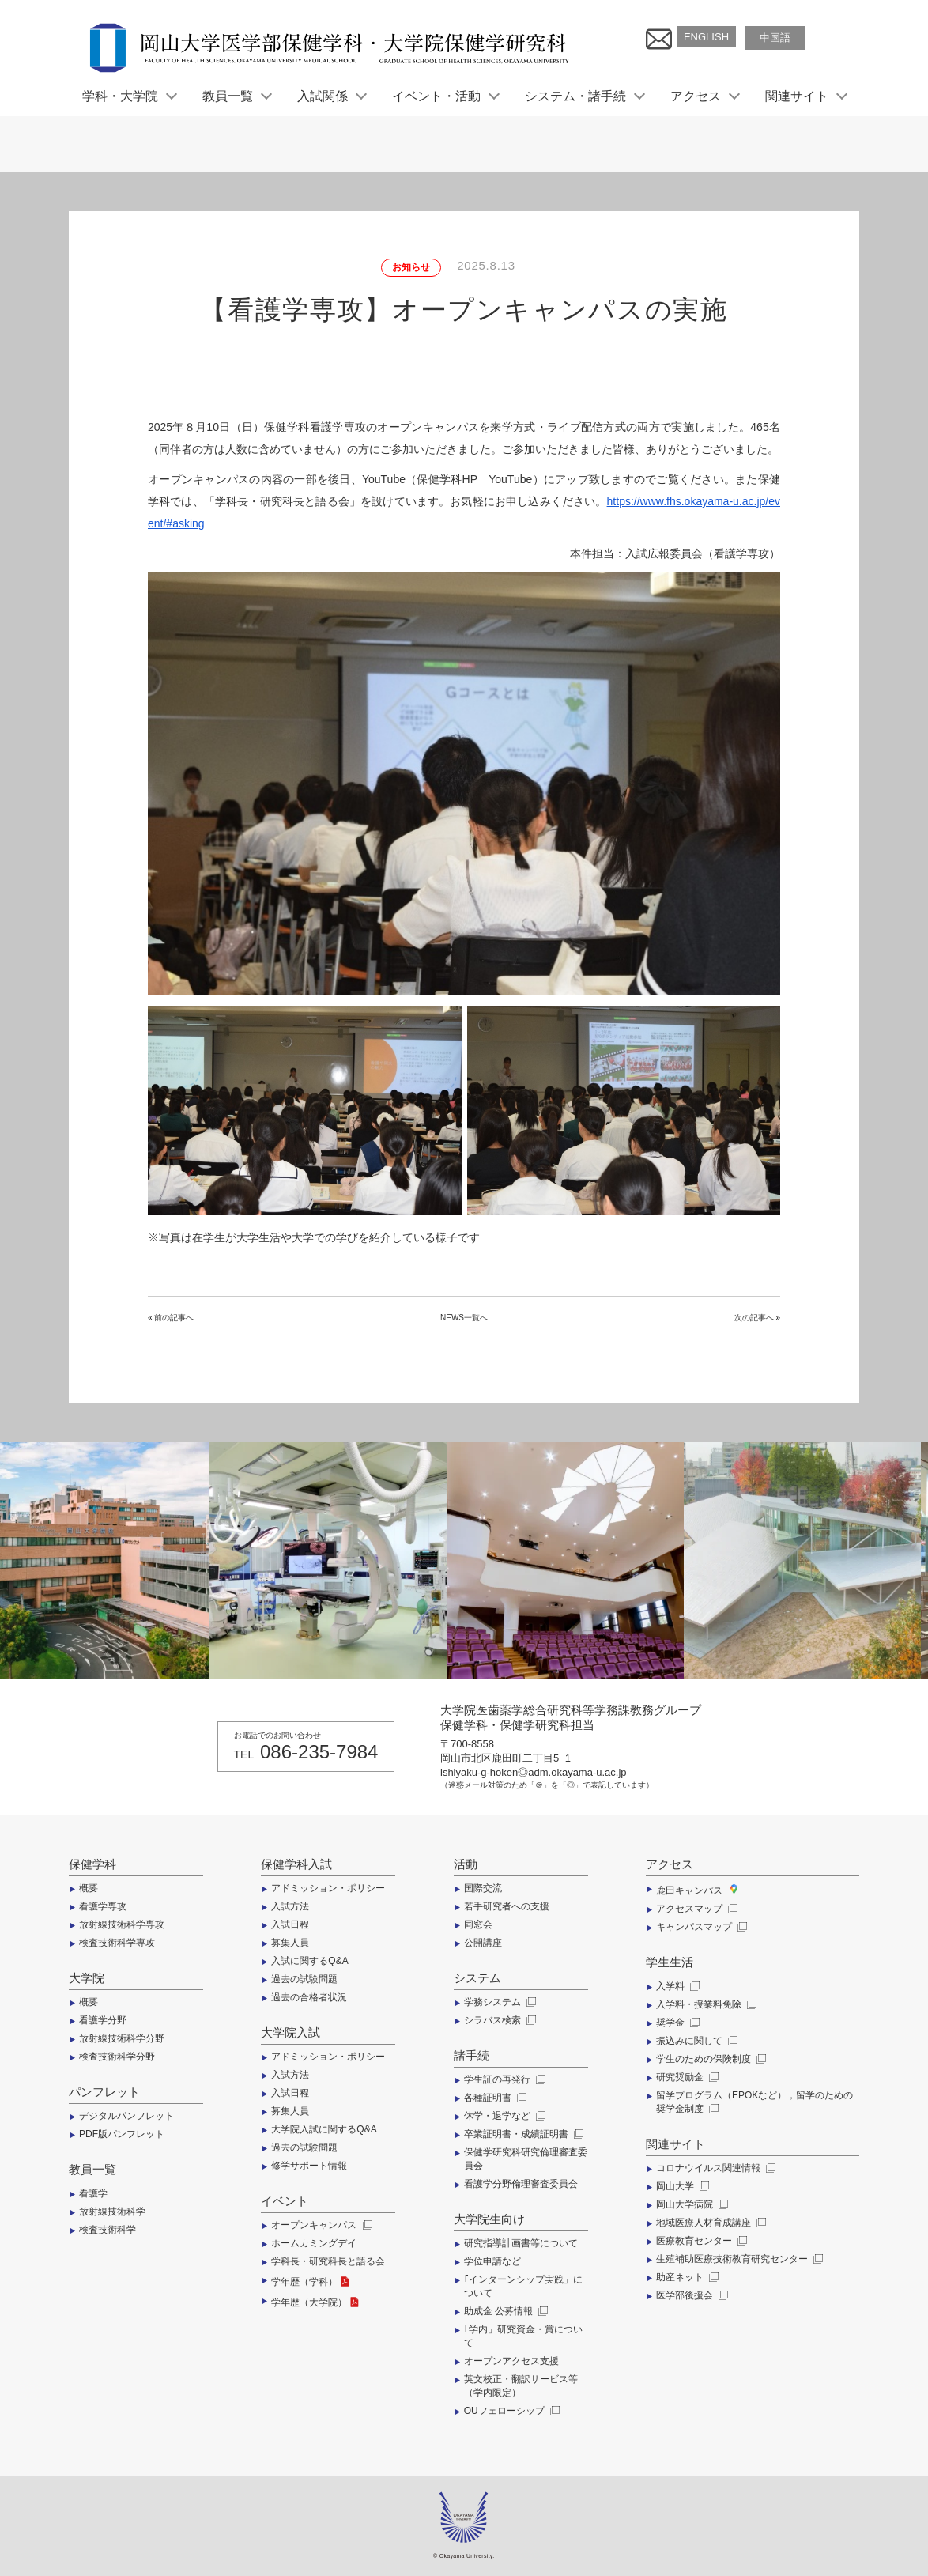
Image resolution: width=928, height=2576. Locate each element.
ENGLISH (706, 37)
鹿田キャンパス (696, 1890)
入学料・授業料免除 (704, 2004)
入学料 (676, 1986)
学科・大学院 (128, 96)
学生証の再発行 (503, 2079)
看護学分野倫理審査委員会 (521, 2183)
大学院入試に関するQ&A (323, 2129)
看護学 (93, 2193)
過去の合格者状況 (309, 1997)
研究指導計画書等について (521, 2243)
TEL (244, 1754)
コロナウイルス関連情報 (714, 2168)
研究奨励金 (685, 2077)
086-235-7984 (319, 1751)
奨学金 (676, 2022)
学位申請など (492, 2261)
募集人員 (290, 1942)
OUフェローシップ (510, 2410)
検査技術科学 (107, 2229)
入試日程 (290, 1924)
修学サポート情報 (309, 2165)
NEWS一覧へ (464, 1317)
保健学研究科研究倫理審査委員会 (525, 2159)
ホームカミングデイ (313, 2243)
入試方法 (290, 1906)
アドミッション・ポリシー (328, 1888)
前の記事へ (174, 1317)
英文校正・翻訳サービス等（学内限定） (521, 2386)
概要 (88, 1888)
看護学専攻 (102, 1906)
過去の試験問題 (304, 1979)
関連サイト (805, 96)
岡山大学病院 (690, 2204)
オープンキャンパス (319, 2224)
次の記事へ (754, 1317)
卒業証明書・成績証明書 (522, 2134)
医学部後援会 (690, 2295)
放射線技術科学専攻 (121, 1924)
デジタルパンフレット (126, 2115)
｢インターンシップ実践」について (523, 2286)
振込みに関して (695, 2040)
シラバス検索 (498, 2020)
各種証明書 (493, 2097)
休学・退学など (503, 2115)
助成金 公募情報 (504, 2311)
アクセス (704, 96)
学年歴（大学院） (316, 2302)
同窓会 (478, 1924)
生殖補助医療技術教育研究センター (738, 2258)
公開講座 (483, 1942)
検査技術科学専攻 (117, 1942)
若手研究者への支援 (506, 1906)
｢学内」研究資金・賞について (523, 2336)
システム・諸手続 (584, 96)
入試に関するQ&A (309, 1960)
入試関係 (331, 96)
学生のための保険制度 (709, 2058)
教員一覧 (236, 96)
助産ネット (685, 2277)
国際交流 (483, 1888)
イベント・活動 (445, 96)
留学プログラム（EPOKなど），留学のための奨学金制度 (754, 2102)
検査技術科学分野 (117, 2056)
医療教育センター (700, 2240)
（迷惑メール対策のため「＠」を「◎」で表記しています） (547, 1785)
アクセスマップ (695, 1908)
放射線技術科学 (112, 2211)
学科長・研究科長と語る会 (328, 2261)
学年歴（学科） (311, 2281)
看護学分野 (102, 2020)
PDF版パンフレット (121, 2134)
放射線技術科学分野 (121, 2038)
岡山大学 (681, 2186)
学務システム (498, 2002)
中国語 (775, 37)
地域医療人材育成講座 (709, 2222)
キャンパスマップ (700, 1926)
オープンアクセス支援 (511, 2360)
